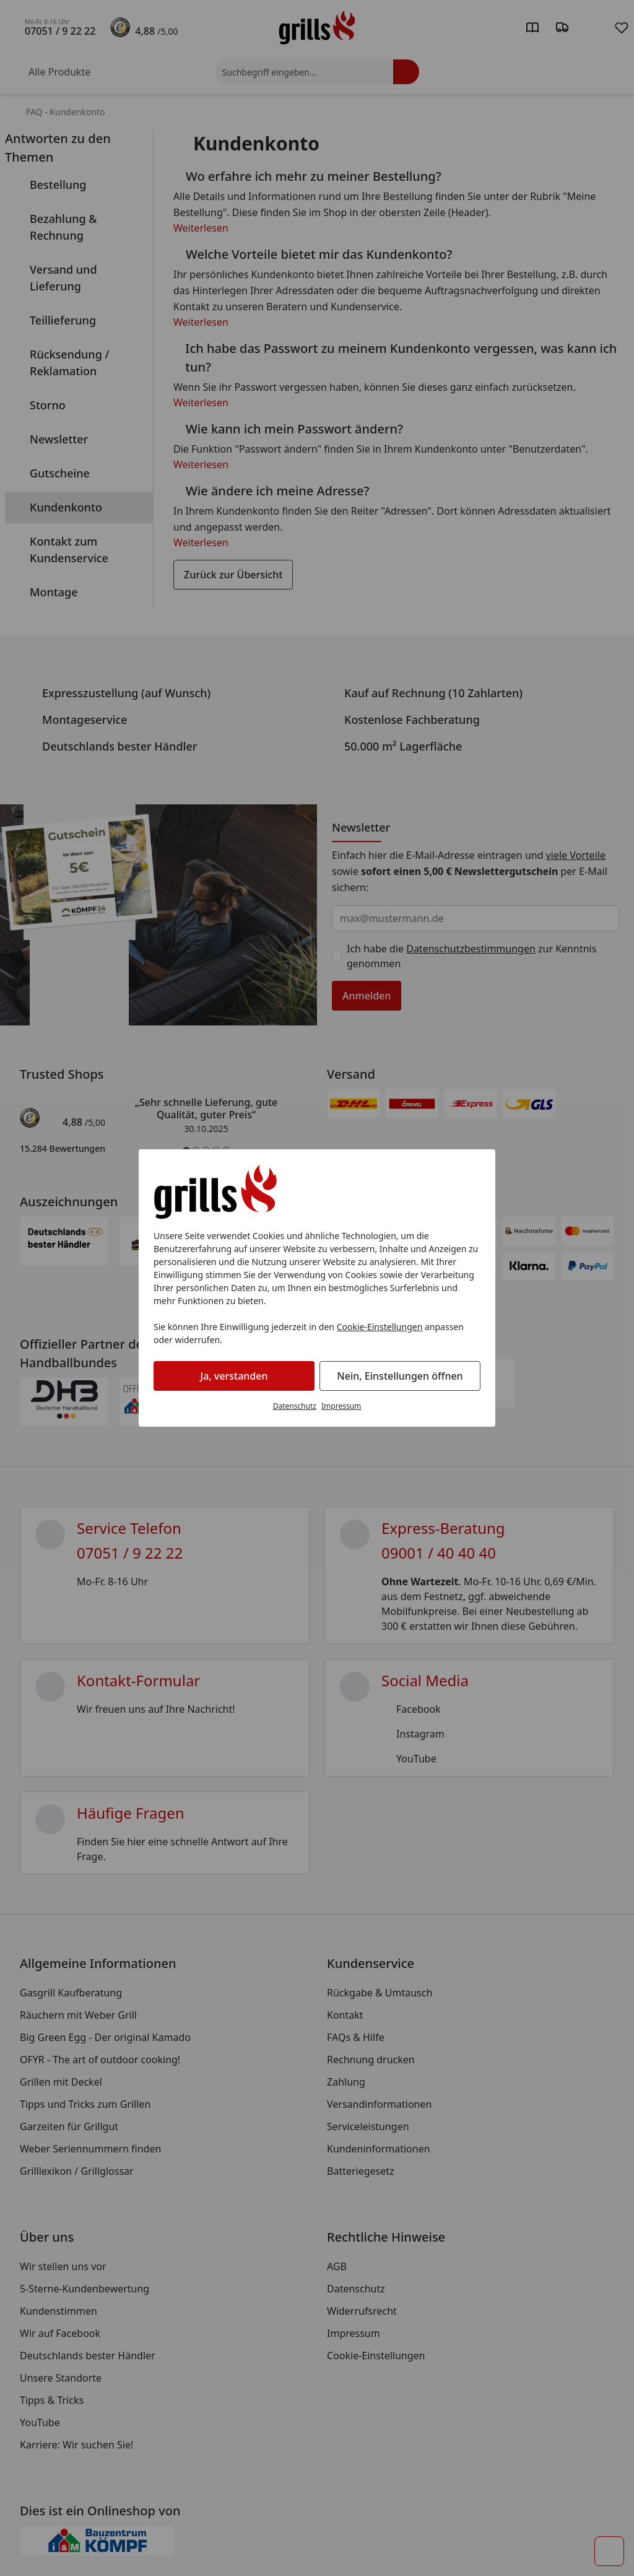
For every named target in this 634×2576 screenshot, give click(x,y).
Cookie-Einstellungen (380, 1327)
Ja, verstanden (234, 1376)
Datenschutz (294, 1406)
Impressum (341, 1406)
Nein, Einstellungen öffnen (399, 1376)
